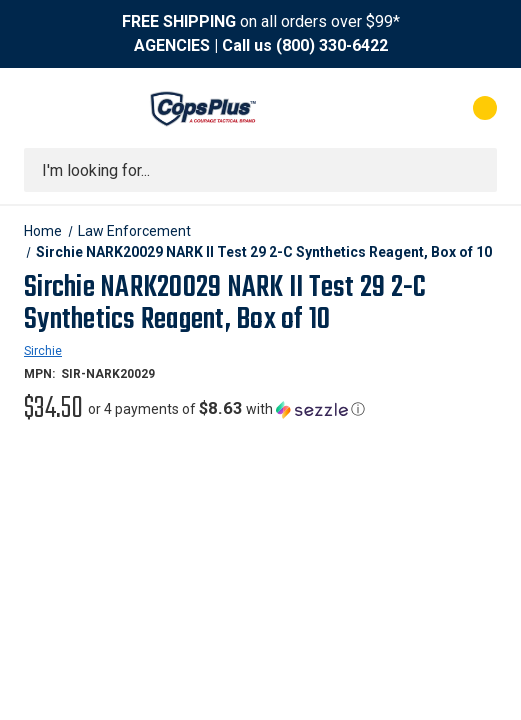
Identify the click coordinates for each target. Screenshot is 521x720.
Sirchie (43, 351)
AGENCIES (172, 45)
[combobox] (260, 170)
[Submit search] (475, 170)
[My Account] (404, 108)
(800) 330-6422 (332, 45)
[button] (226, 409)
